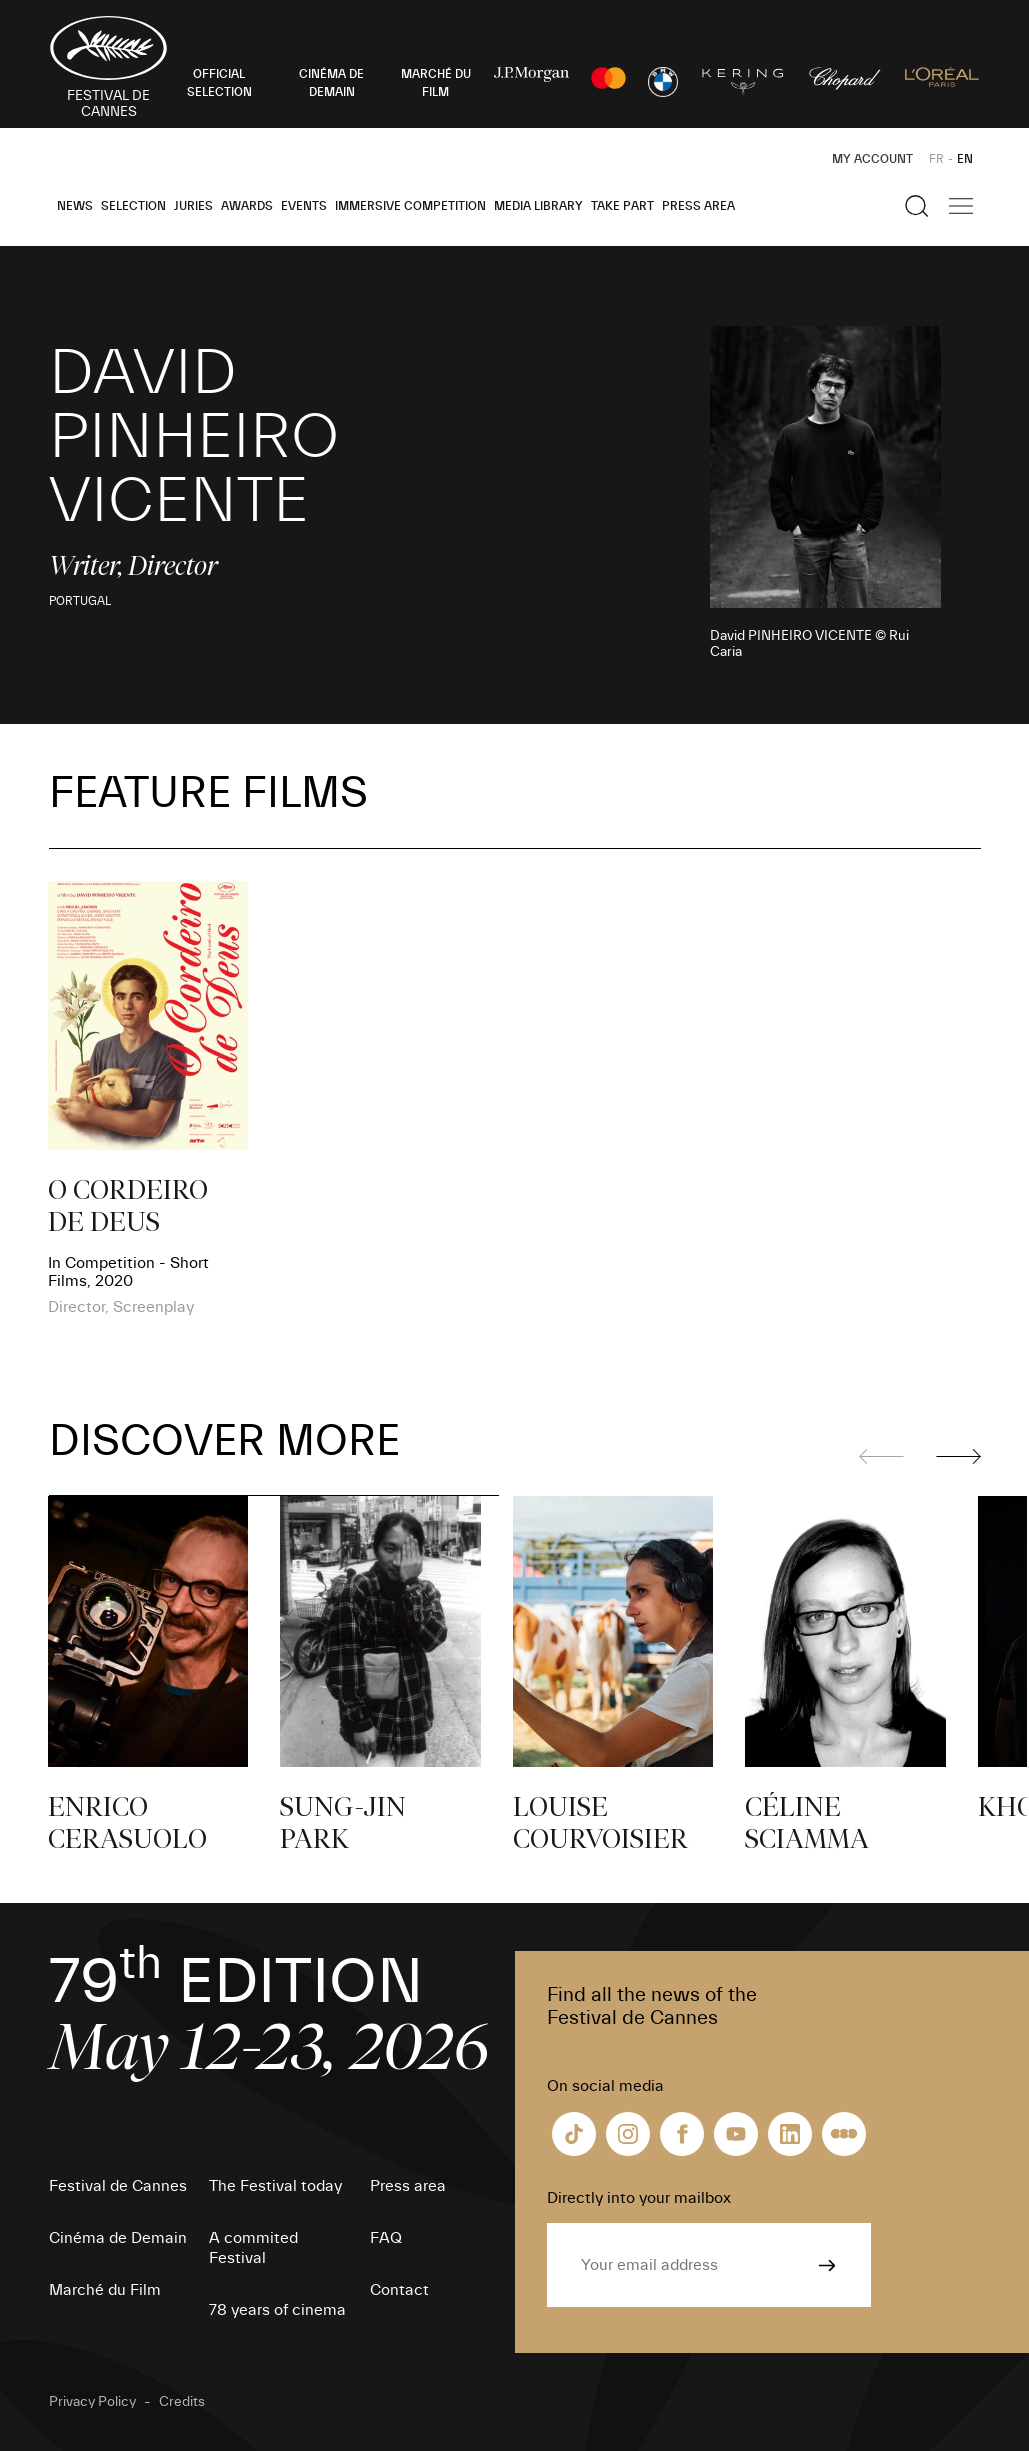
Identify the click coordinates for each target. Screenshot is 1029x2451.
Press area (698, 206)
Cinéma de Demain (118, 2238)
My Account (872, 159)
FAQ (386, 2238)
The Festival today (275, 2186)
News (75, 206)
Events (304, 206)
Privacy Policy (92, 2402)
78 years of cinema (277, 2310)
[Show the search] (917, 206)
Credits (182, 2402)
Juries (193, 206)
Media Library (538, 206)
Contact (399, 2290)
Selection (133, 206)
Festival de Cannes (118, 2186)
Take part (622, 206)
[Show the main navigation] (961, 206)
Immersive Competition (410, 206)
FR (936, 159)
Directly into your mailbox (639, 2198)
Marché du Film (105, 2290)
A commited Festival (253, 2248)
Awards (247, 206)
